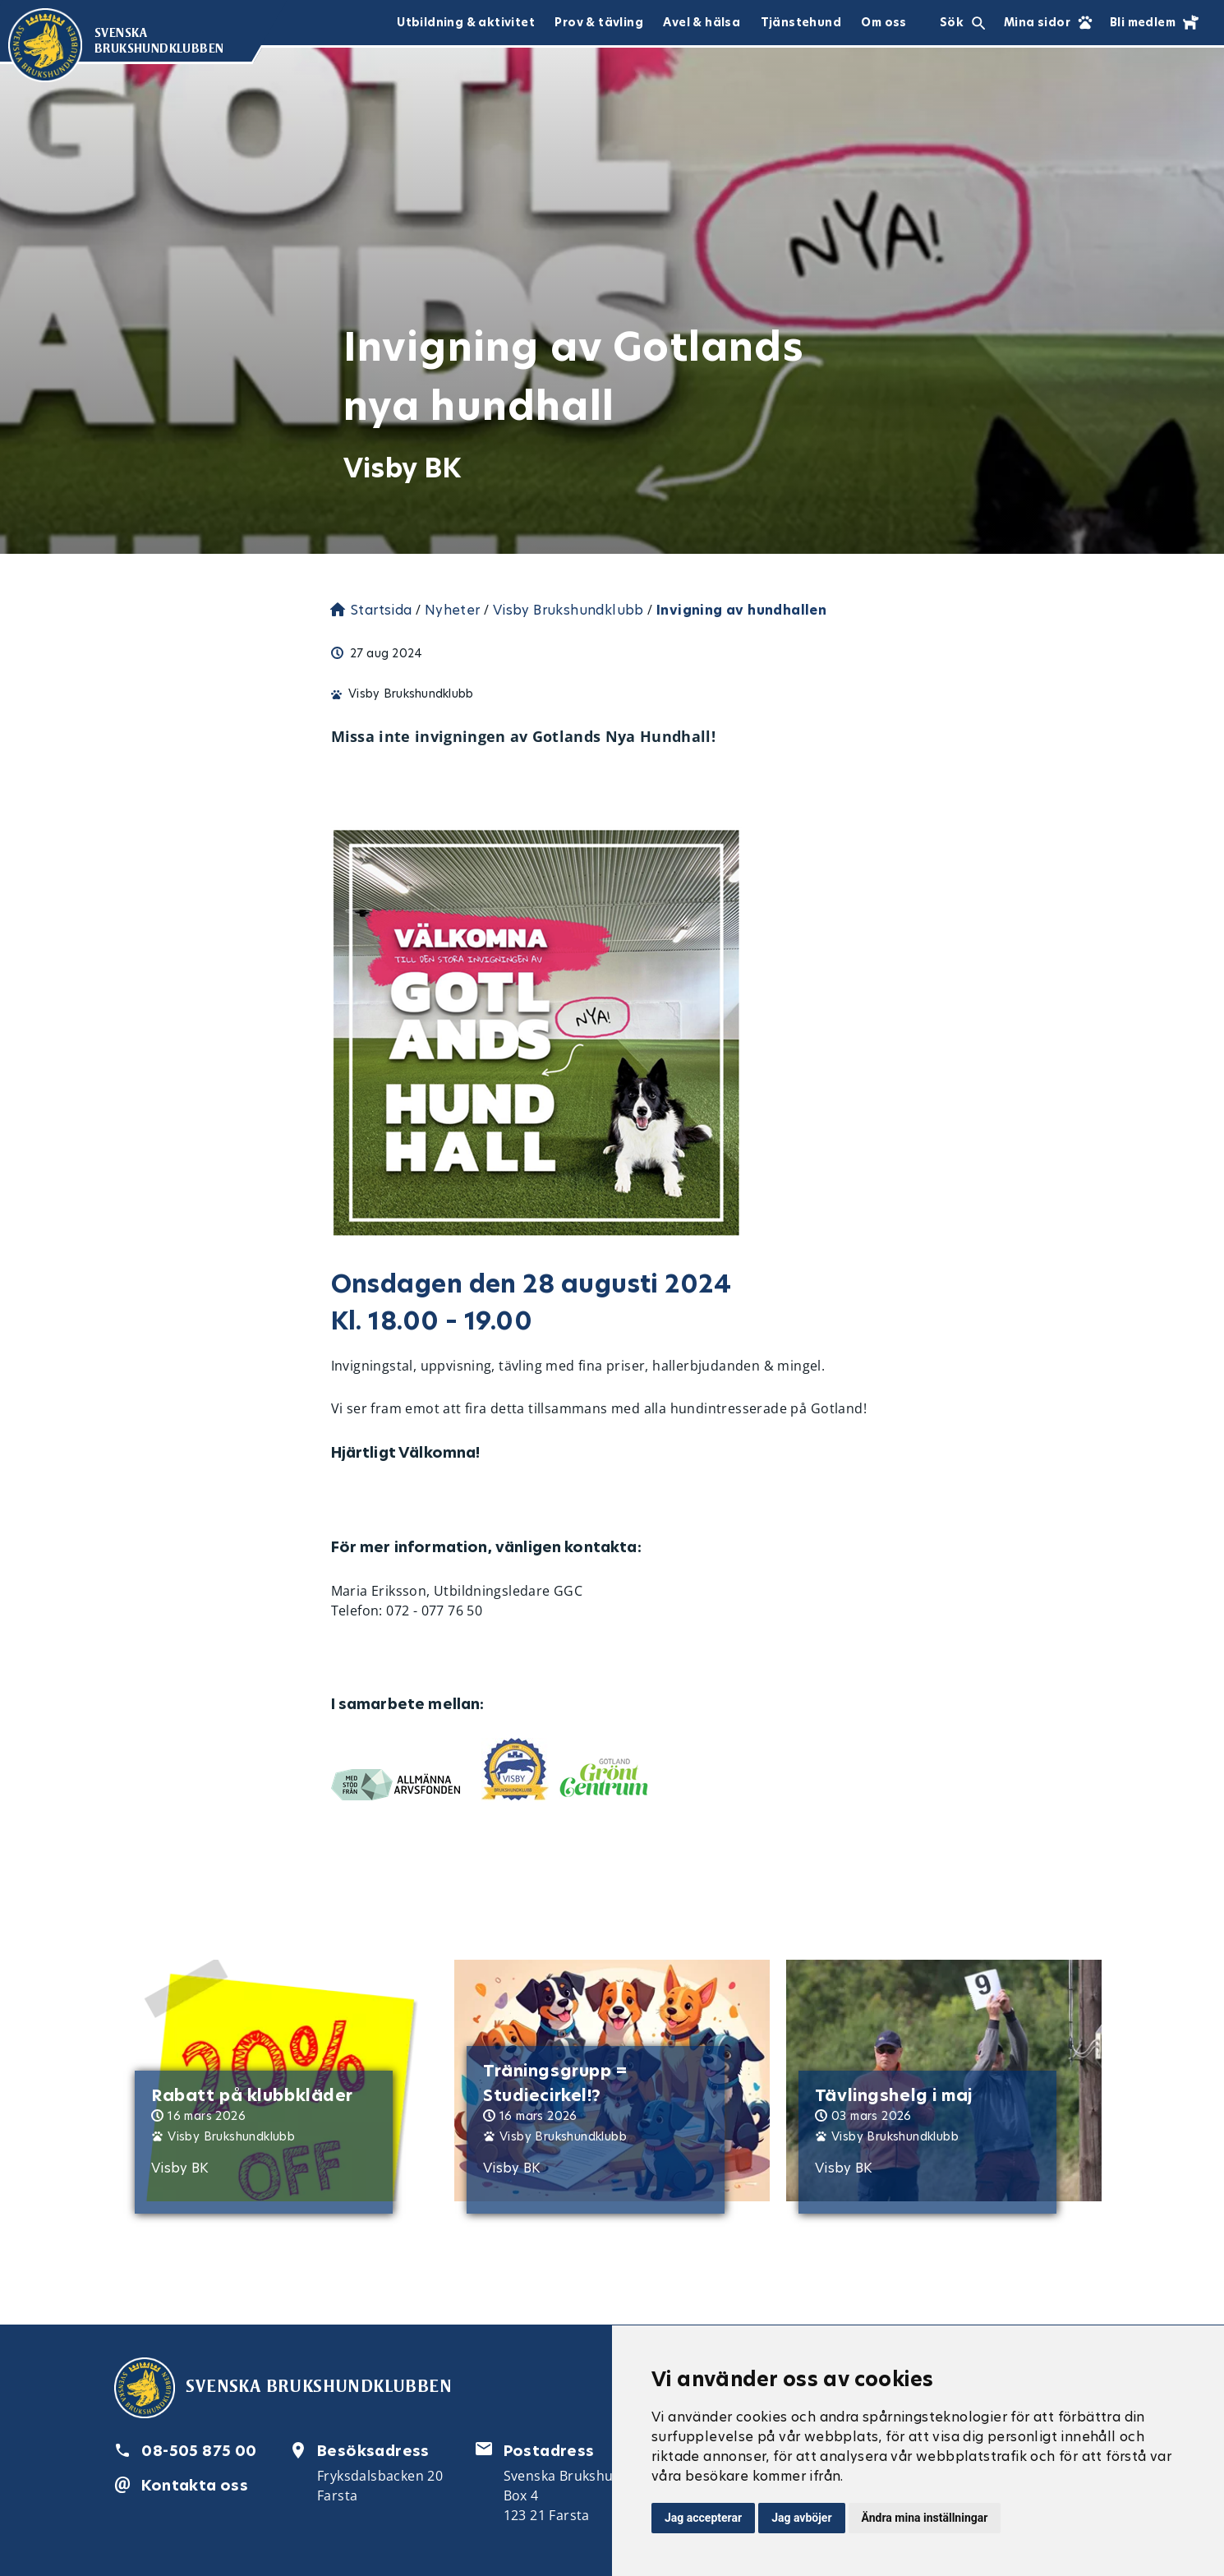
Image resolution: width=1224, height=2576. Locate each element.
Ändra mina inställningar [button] (925, 2517)
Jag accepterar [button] (703, 2517)
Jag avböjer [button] (801, 2517)
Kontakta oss (194, 2485)
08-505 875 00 (198, 2450)
